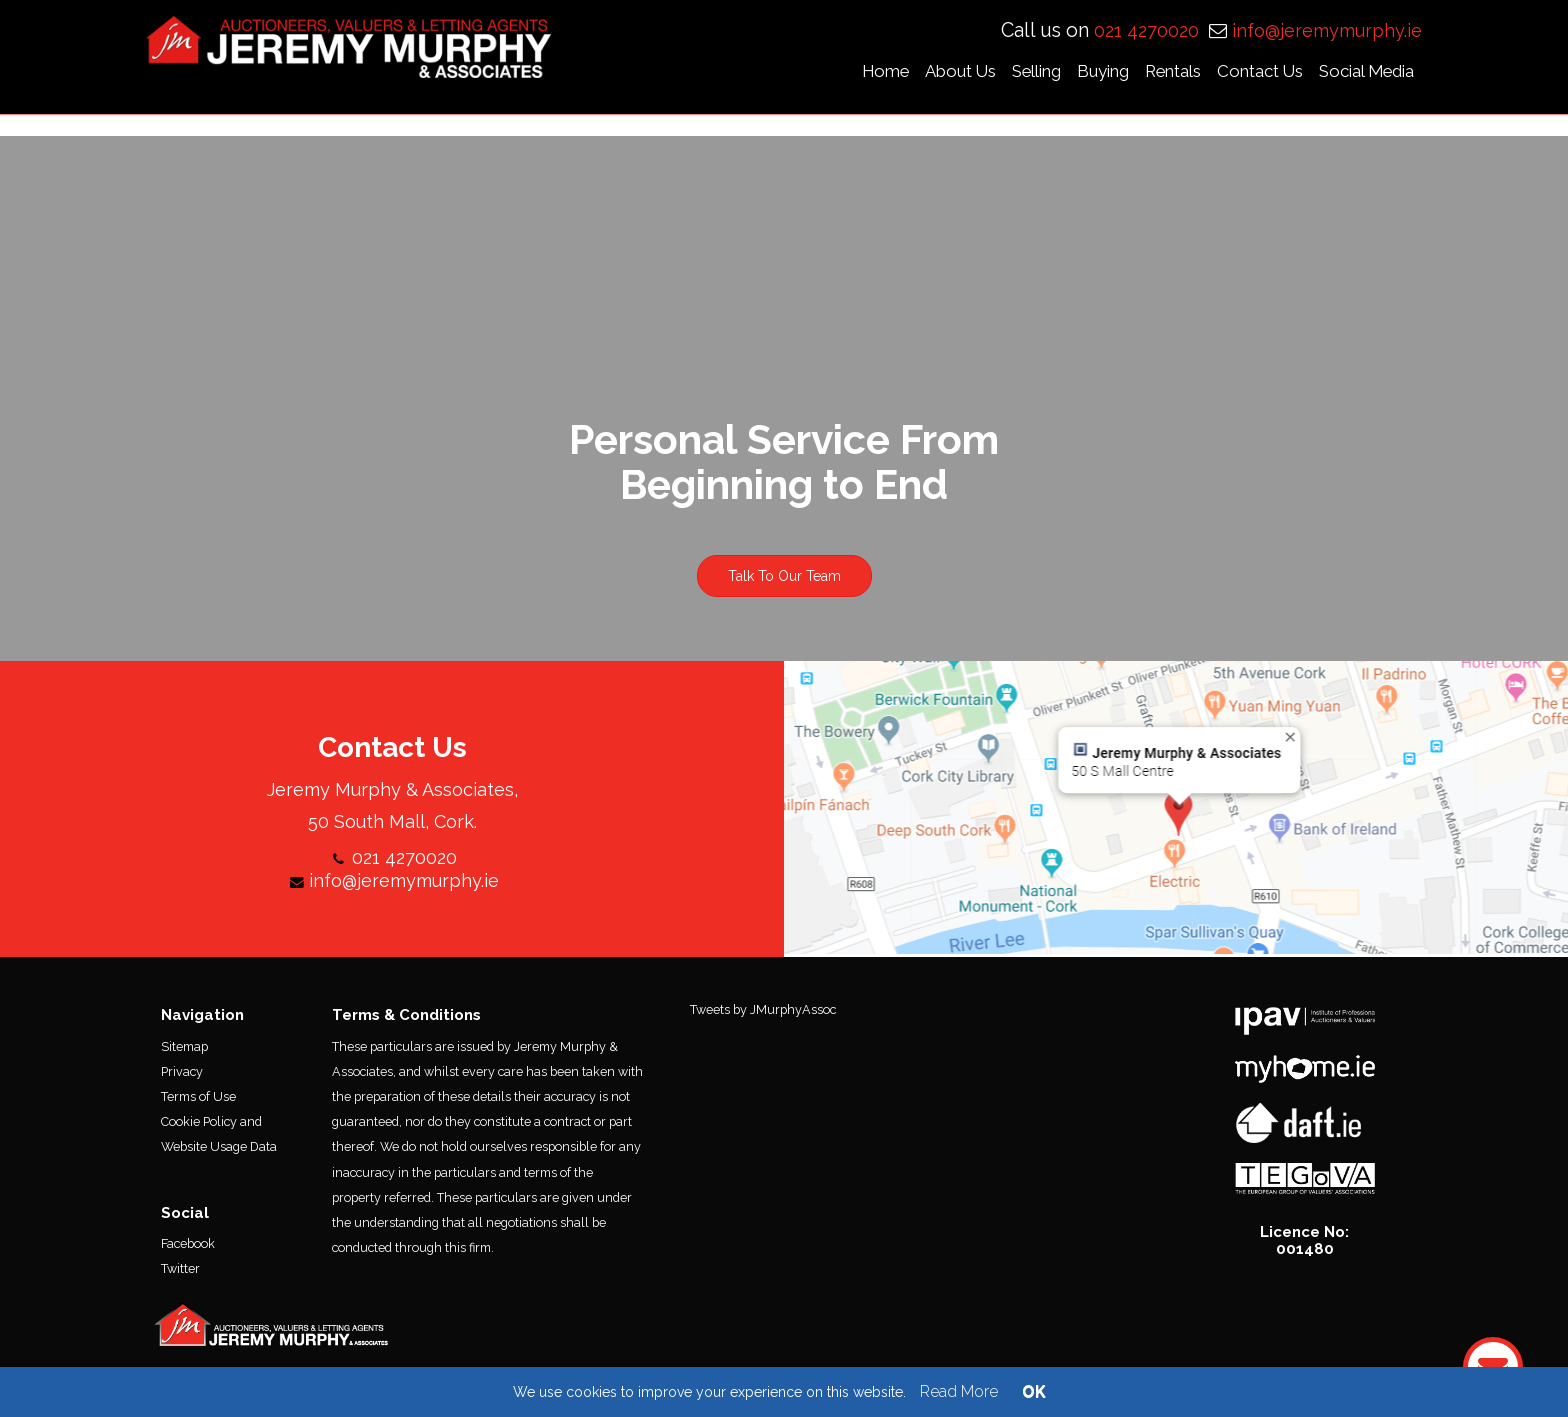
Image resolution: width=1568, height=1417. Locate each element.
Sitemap (184, 1053)
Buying (1113, 74)
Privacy (182, 1079)
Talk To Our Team (784, 584)
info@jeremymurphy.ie (1327, 33)
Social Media (1376, 74)
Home (895, 74)
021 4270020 (1149, 33)
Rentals (1183, 74)
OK (1034, 1391)
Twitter (180, 1276)
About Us (970, 74)
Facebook (188, 1251)
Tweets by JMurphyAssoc (763, 1017)
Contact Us (1270, 74)
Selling (1046, 74)
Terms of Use (198, 1104)
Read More (959, 1391)
